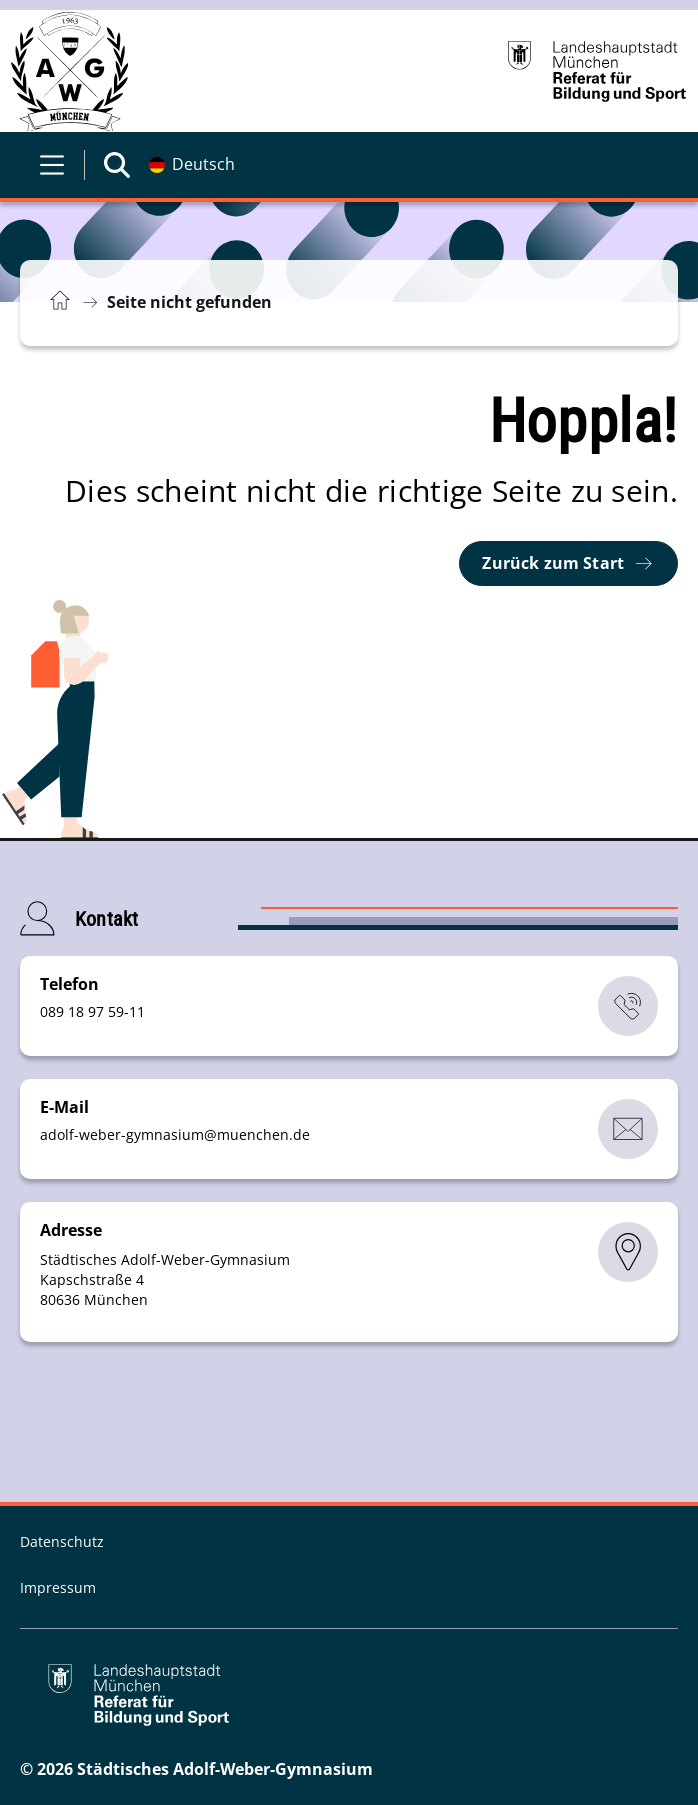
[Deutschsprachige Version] (192, 165)
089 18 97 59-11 (92, 1011)
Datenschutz (62, 1541)
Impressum (58, 1587)
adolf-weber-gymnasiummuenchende (175, 1134)
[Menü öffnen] (52, 165)
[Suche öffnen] (117, 165)
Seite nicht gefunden (189, 302)
